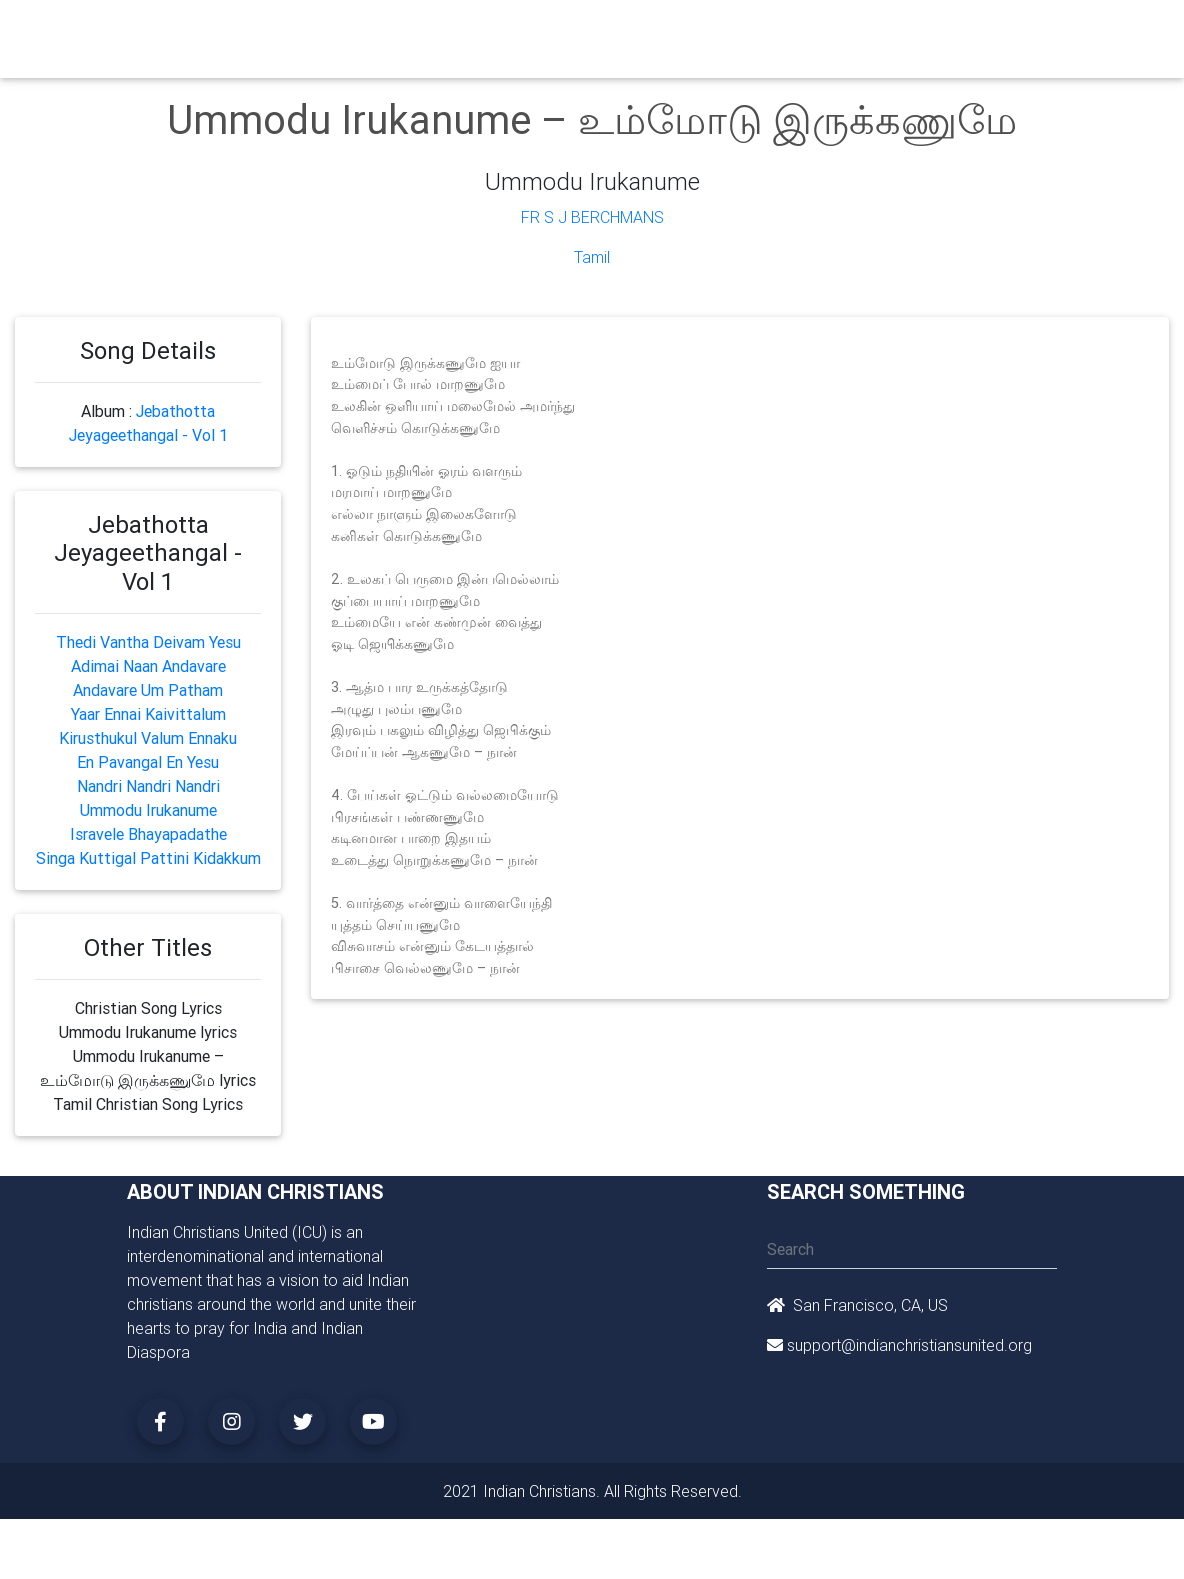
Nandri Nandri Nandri (148, 786)
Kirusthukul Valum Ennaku (148, 738)
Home (321, 30)
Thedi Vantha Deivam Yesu (148, 642)
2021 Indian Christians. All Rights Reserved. (592, 1491)
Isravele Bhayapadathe (148, 834)
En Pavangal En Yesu (148, 762)
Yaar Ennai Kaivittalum (148, 714)
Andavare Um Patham (148, 690)
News (719, 32)
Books (597, 32)
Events (659, 32)
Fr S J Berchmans (592, 217)
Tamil (592, 257)
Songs (880, 32)
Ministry (461, 32)
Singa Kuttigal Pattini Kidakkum (148, 858)
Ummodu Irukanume (148, 810)
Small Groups (529, 44)
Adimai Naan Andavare (148, 666)
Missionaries (798, 32)
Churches (386, 32)
